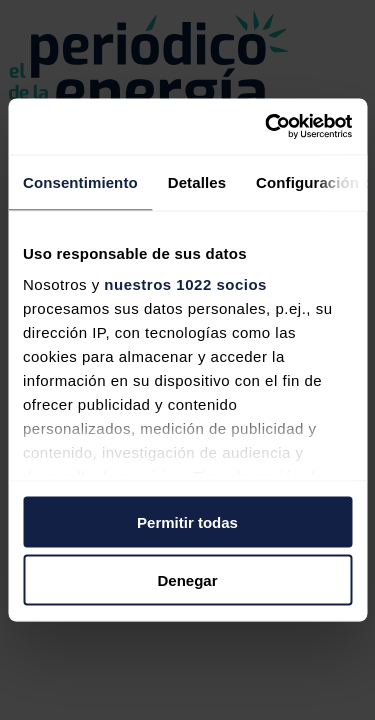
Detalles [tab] (197, 181)
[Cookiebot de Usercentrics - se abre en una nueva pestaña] (267, 127)
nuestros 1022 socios (185, 284)
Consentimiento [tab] (80, 181)
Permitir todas (187, 521)
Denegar (187, 580)
